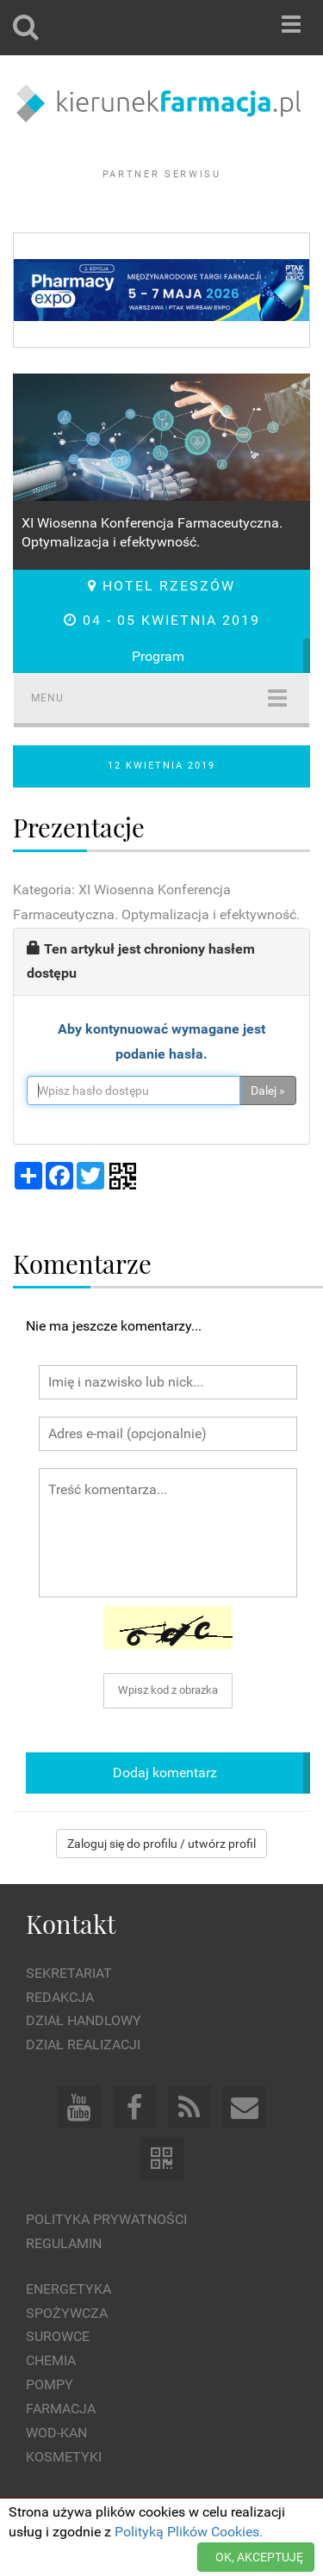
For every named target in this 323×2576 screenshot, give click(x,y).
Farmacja (61, 2408)
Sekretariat (69, 1973)
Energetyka (68, 2289)
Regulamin (64, 2243)
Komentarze (82, 1263)
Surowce (58, 2336)
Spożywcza (67, 2313)
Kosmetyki (64, 2457)
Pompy (49, 2384)
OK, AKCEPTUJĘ (259, 2557)
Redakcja (60, 1997)
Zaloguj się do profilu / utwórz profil (161, 1843)
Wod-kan (56, 2433)
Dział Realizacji (83, 2044)
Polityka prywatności (106, 2219)
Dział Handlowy (83, 2020)
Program (158, 656)
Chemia (51, 2360)
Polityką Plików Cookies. (189, 2531)
